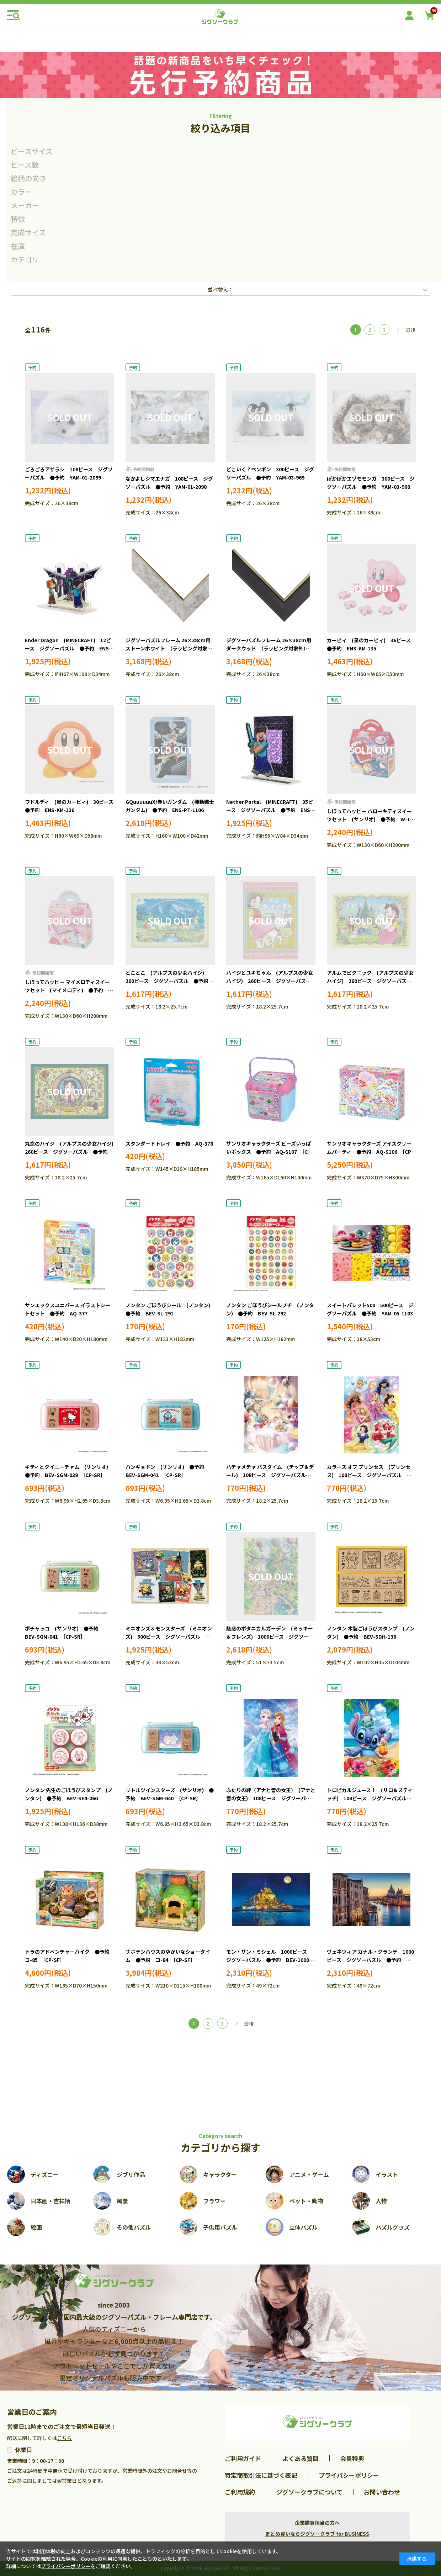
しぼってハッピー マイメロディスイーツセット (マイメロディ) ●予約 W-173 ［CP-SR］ (67, 990)
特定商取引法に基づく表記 (261, 2475)
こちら (64, 2437)
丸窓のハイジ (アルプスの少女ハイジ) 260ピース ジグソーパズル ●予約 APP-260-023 (71, 1152)
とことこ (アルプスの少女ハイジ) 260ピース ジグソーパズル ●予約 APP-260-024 (169, 981)
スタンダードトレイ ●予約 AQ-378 (169, 1143)
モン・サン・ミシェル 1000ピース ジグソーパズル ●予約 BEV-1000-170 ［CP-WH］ (269, 1960)
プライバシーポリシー (349, 2475)
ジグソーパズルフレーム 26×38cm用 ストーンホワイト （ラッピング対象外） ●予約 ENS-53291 (173, 649)
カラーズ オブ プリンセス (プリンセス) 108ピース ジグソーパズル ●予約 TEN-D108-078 (369, 1475)
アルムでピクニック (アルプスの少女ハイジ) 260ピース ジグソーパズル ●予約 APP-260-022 (371, 981)
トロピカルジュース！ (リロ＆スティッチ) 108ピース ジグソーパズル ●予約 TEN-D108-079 (370, 1798)
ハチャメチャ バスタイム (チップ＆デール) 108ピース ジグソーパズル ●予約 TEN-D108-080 (270, 1475)
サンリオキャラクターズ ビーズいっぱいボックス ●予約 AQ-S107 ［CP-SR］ (269, 1152)
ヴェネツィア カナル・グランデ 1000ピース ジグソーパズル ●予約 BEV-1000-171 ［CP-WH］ (370, 1960)
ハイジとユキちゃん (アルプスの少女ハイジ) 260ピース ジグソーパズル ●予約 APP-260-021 (271, 981)
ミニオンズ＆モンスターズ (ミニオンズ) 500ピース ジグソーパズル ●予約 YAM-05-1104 (169, 1637)
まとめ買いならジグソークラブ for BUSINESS (317, 2533)
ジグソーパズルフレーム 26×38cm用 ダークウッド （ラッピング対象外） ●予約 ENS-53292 (268, 649)
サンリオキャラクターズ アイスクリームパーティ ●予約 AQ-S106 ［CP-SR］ (370, 1152)
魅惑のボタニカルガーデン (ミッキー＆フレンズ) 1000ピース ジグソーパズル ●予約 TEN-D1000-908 (270, 1637)
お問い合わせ (382, 2491)
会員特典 (352, 2458)
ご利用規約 (240, 2491)
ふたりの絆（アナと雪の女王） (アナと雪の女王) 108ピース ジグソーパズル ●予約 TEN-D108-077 (270, 1798)
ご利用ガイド (243, 2458)
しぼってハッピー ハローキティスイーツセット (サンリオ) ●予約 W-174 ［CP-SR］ (374, 819)
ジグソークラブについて (309, 2491)
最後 (411, 330)
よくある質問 (300, 2458)
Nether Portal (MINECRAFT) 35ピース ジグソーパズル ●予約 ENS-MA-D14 (269, 810)
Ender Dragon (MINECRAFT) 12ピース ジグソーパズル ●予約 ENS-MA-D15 (68, 649)
